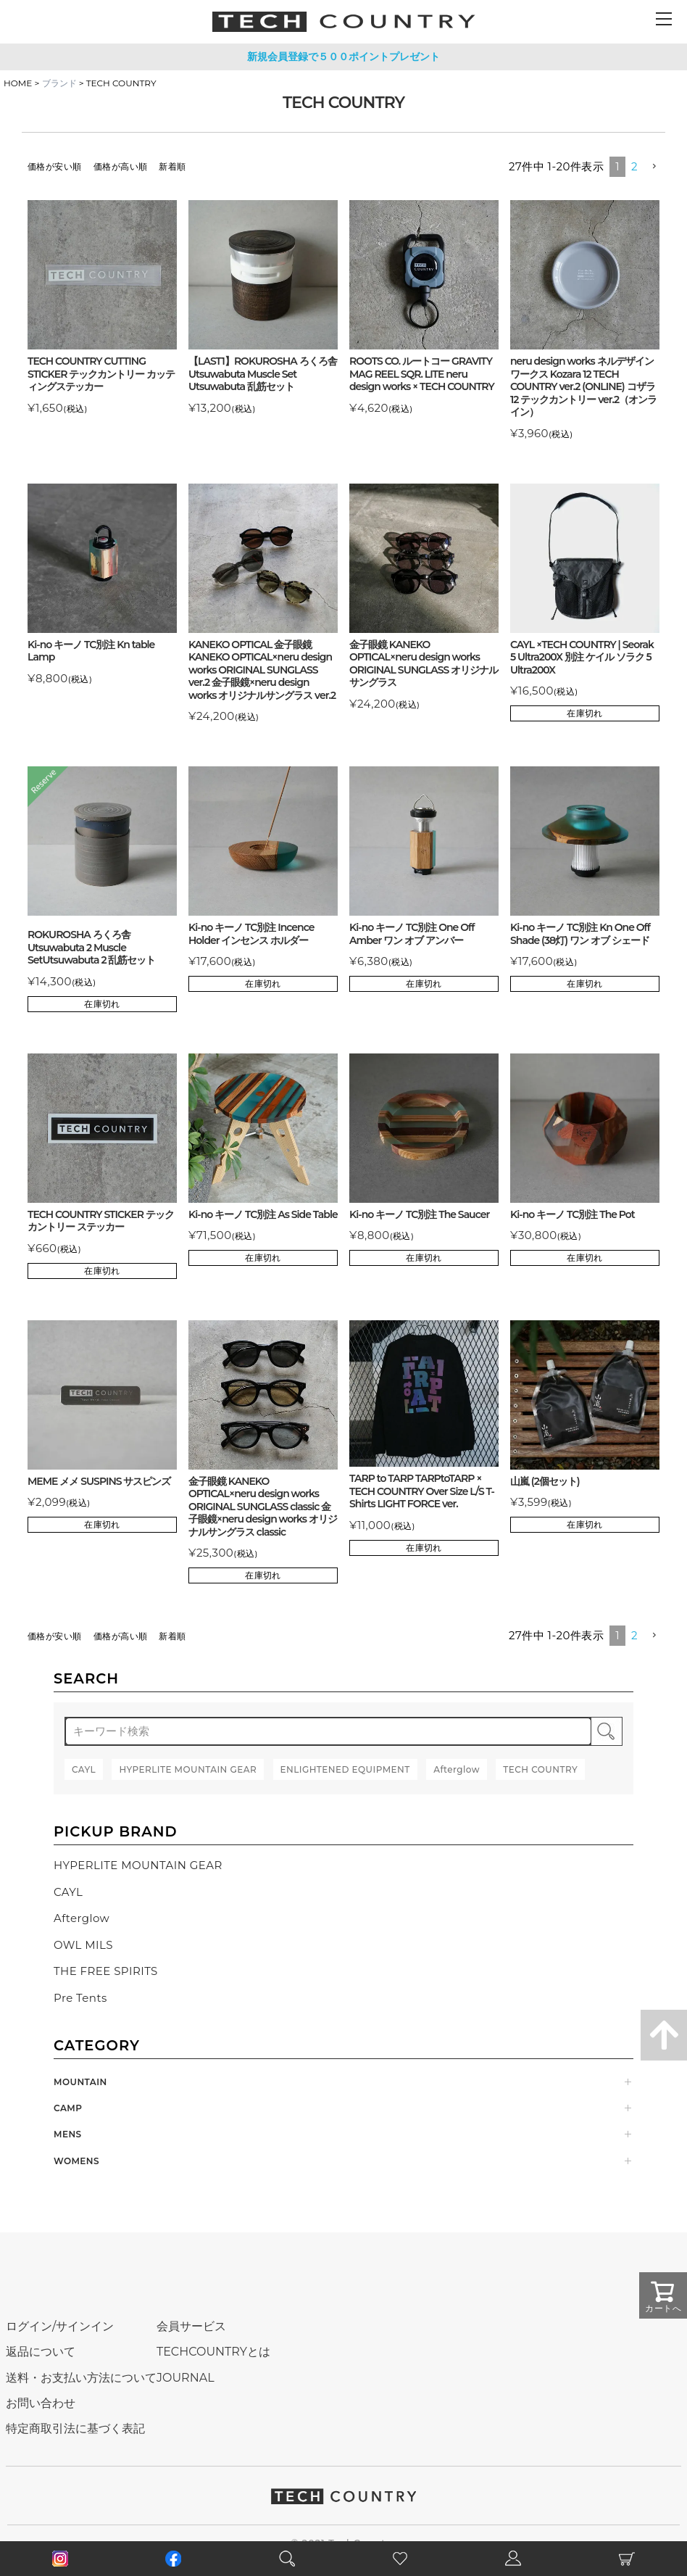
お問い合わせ (40, 2403)
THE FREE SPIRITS (106, 1971)
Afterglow (81, 1918)
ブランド (59, 83)
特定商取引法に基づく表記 (75, 2428)
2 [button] (634, 166)
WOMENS (76, 2160)
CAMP (68, 2108)
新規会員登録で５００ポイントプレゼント (343, 56)
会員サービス (191, 2326)
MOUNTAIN (80, 2081)
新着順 (172, 166)
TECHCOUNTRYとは (213, 2351)
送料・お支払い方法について (81, 2378)
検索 (606, 1731)
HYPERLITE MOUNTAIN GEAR (138, 1865)
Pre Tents (80, 1998)
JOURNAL (186, 2378)
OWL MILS (83, 1945)
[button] (654, 167)
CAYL (68, 1892)
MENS (68, 2134)
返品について (40, 2351)
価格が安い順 (55, 166)
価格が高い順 (120, 166)
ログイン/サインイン (60, 2326)
